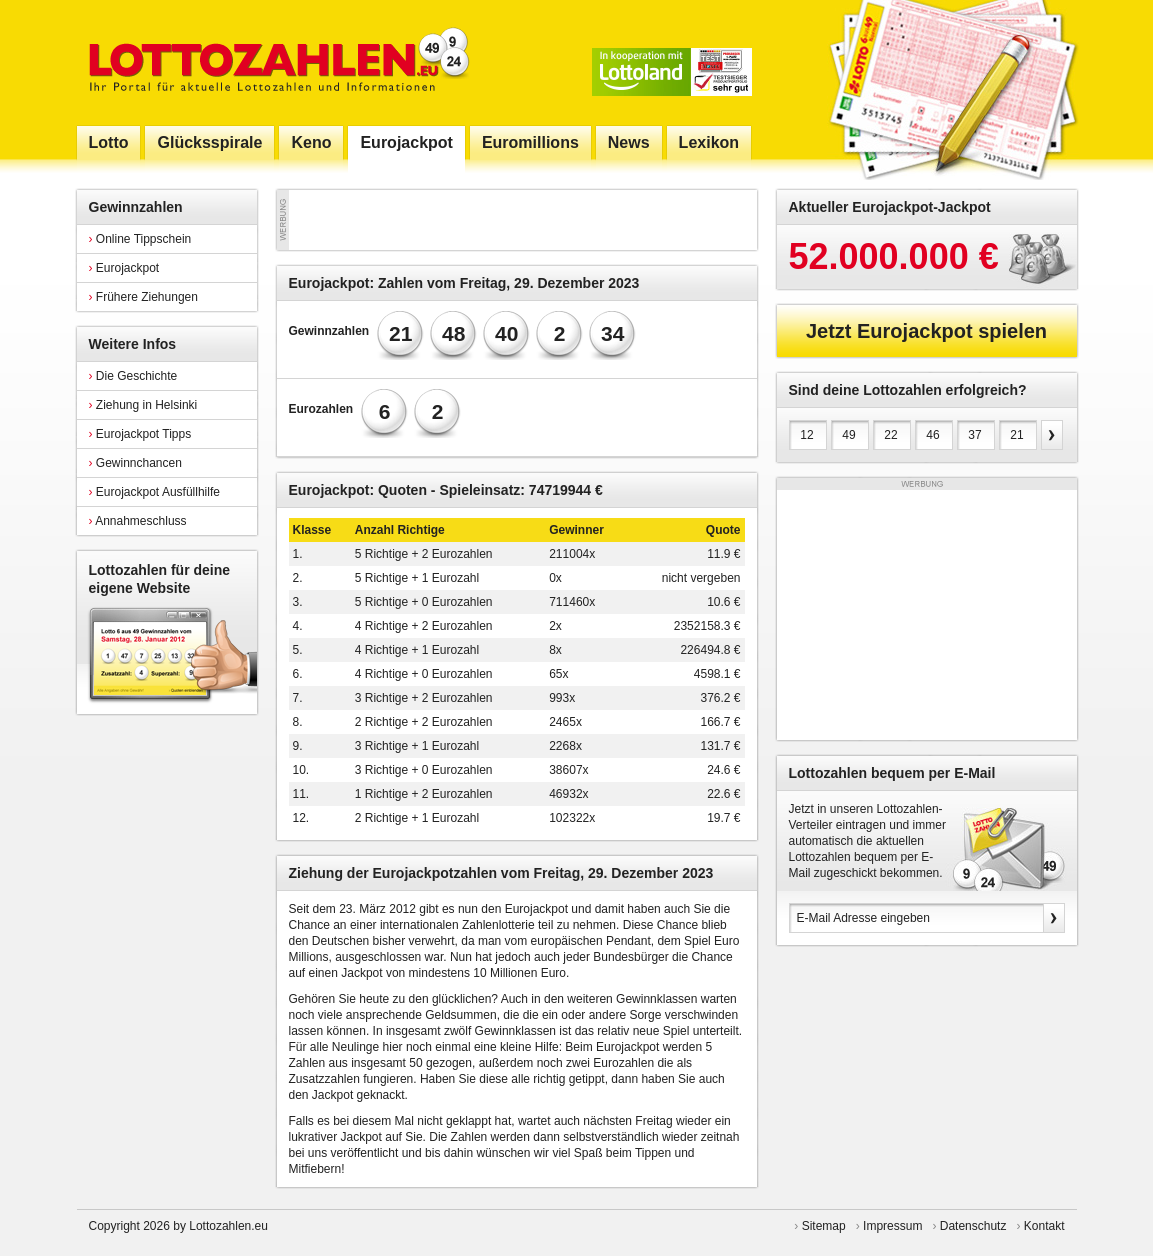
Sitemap (824, 1226)
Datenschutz (973, 1226)
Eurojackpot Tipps (140, 434)
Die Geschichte (133, 376)
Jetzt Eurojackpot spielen (926, 331)
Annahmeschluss (138, 521)
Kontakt (1044, 1226)
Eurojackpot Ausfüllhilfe (154, 492)
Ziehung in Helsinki (143, 405)
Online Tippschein (140, 239)
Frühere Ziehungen (143, 297)
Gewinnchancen (135, 463)
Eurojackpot (124, 268)
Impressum (892, 1226)
